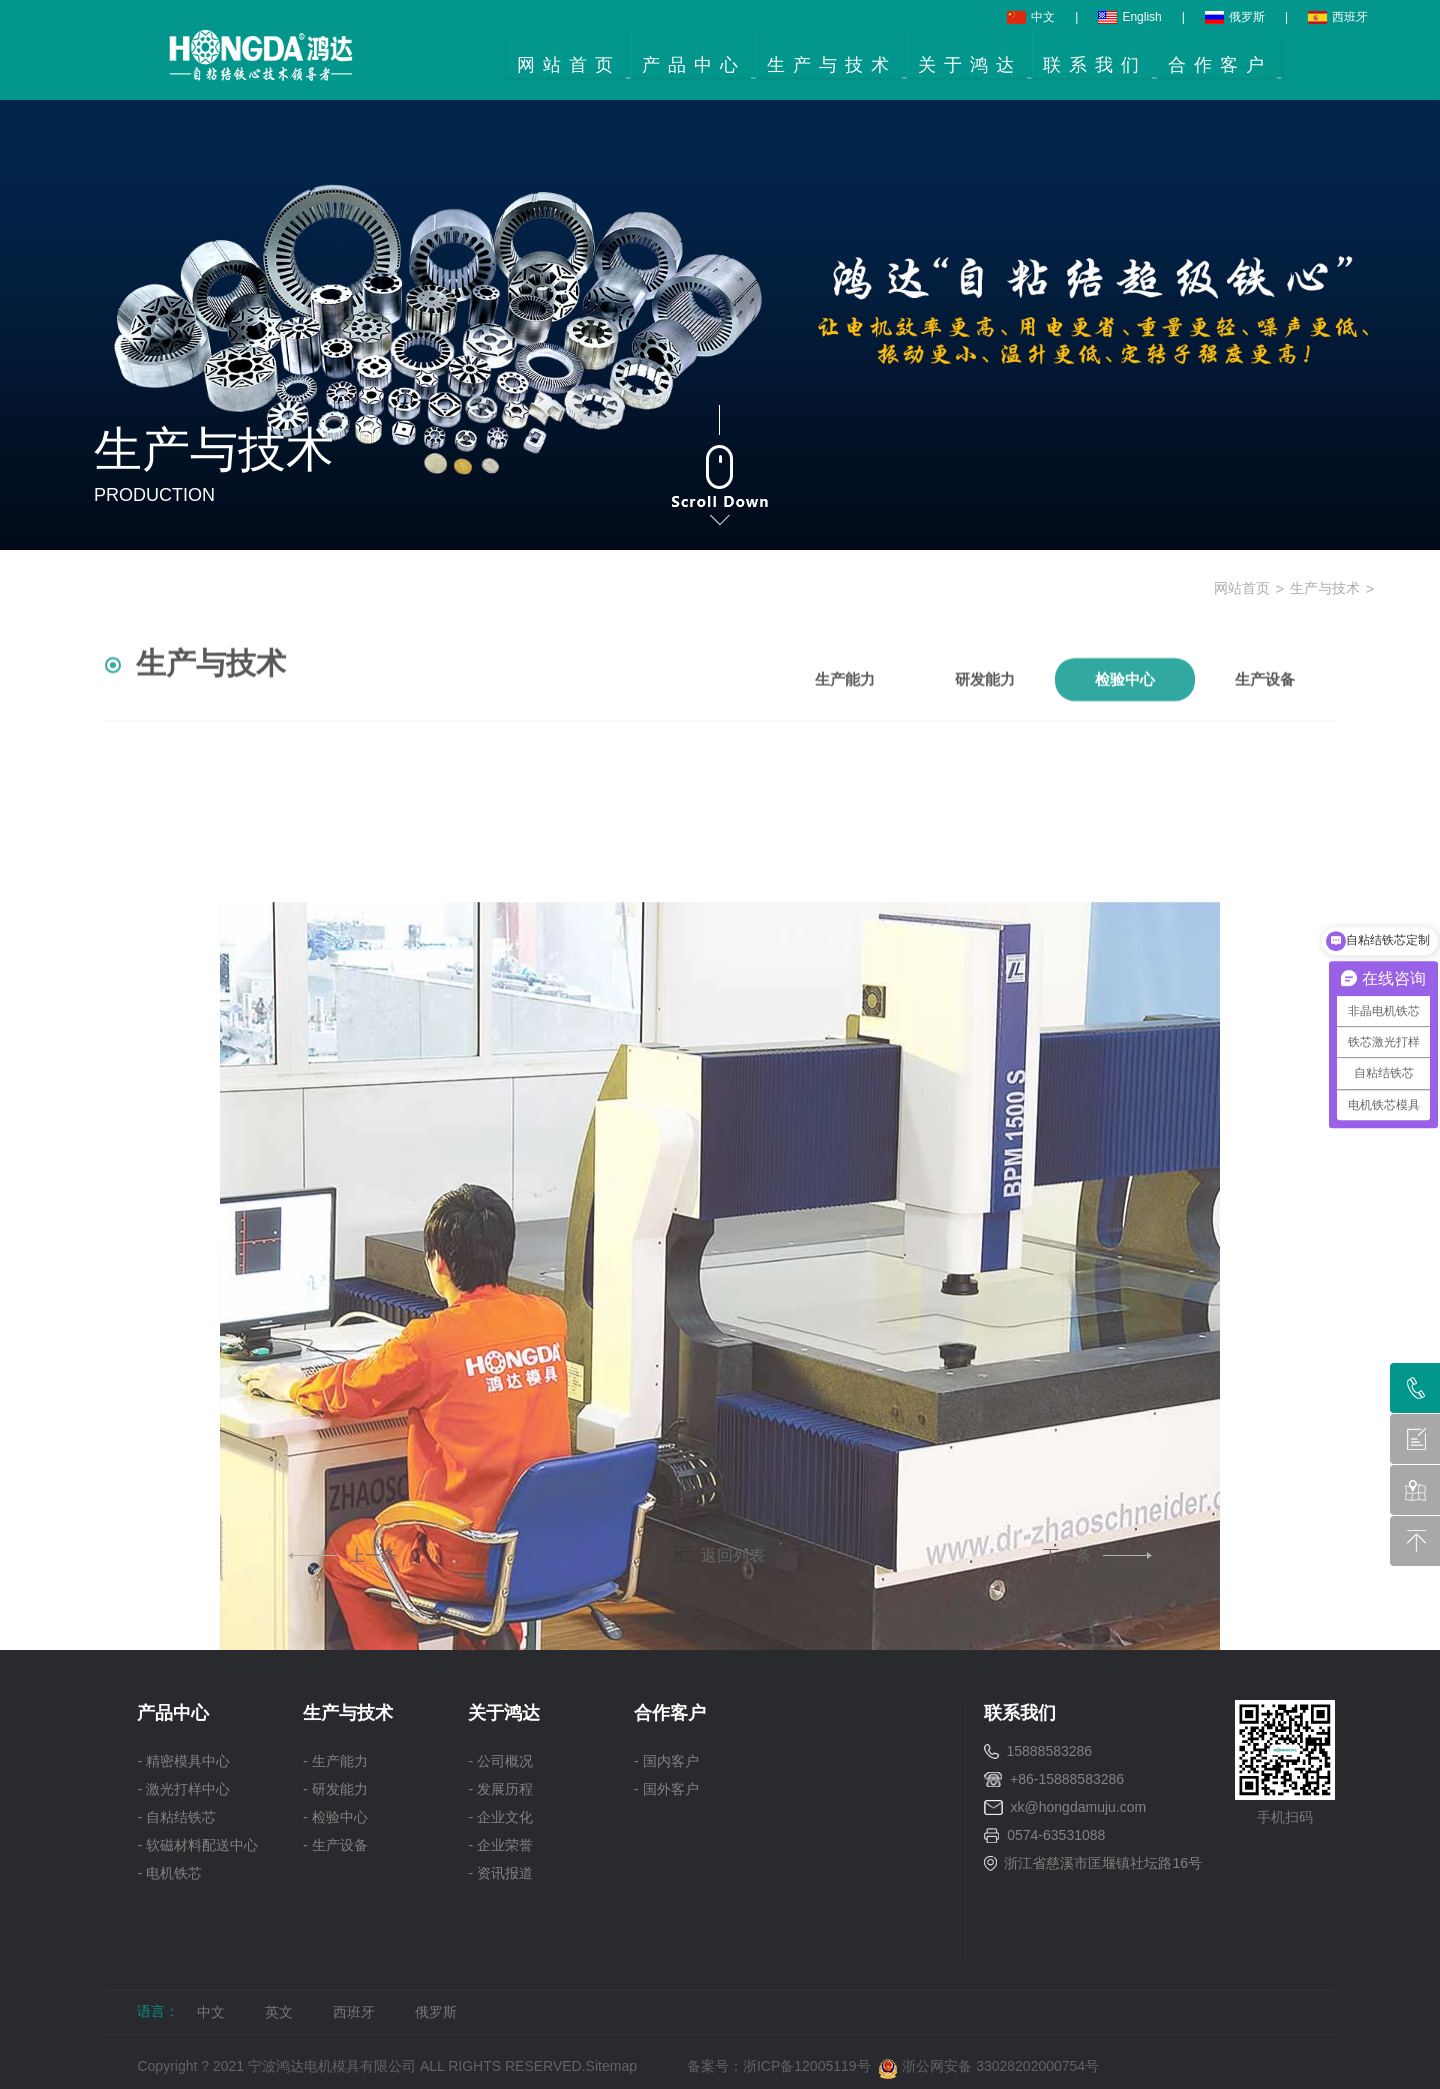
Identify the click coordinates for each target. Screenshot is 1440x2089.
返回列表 (720, 1554)
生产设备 (1265, 708)
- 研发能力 (335, 1789)
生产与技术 (1325, 588)
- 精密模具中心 (183, 1761)
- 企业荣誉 (500, 1845)
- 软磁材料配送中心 (197, 1845)
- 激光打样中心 (183, 1789)
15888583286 (1049, 1751)
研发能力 (985, 708)
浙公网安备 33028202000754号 (988, 2066)
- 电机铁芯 (169, 1873)
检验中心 (1125, 708)
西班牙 (1338, 17)
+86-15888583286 (1067, 1779)
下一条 (1095, 1555)
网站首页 (1242, 588)
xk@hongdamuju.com (1079, 1807)
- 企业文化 (500, 1817)
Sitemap (611, 2066)
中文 (1031, 17)
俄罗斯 (1235, 17)
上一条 (345, 1555)
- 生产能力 (335, 1761)
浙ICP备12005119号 (810, 2066)
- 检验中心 (335, 1817)
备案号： (715, 2066)
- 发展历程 (500, 1789)
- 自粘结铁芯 (176, 1817)
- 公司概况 (500, 1761)
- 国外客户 (666, 1789)
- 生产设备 (335, 1845)
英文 (279, 2012)
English (1129, 17)
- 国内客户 (666, 1761)
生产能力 (845, 708)
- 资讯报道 (500, 1873)
